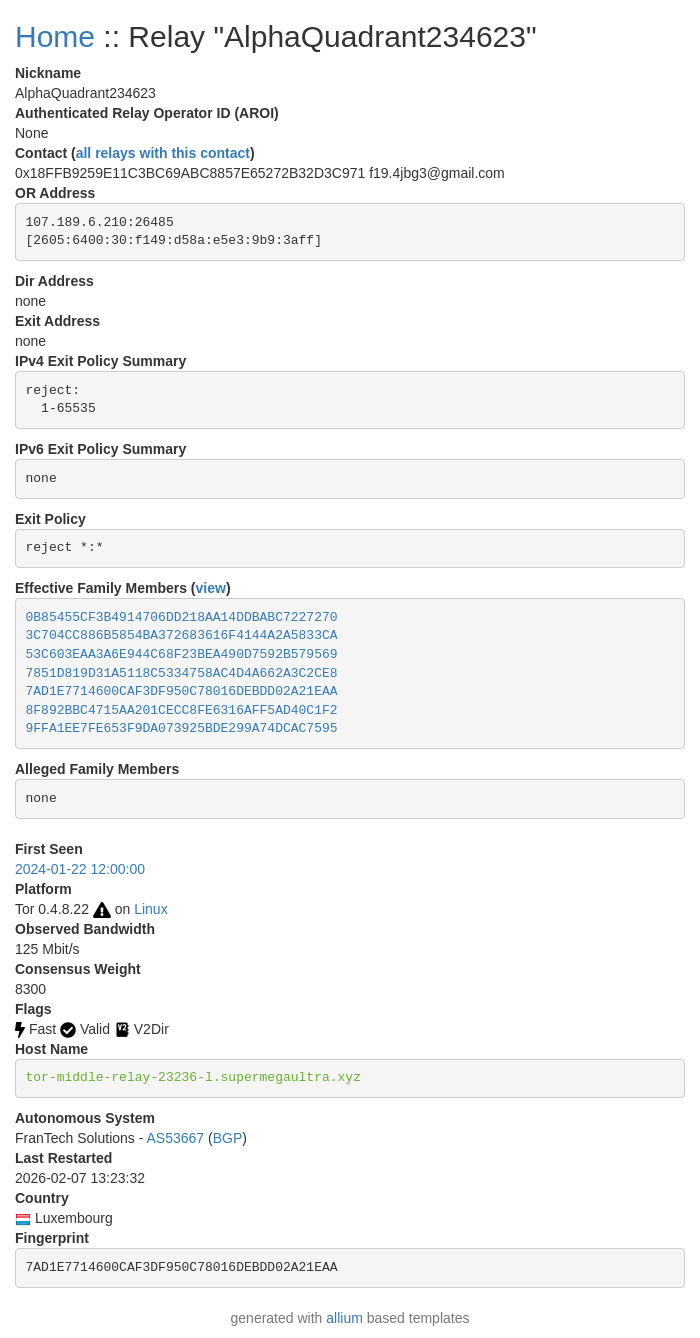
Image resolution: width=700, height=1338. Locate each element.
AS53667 (176, 1138)
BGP (228, 1138)
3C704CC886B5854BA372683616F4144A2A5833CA (182, 635)
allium (344, 1318)
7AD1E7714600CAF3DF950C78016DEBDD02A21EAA (182, 691)
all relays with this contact (163, 153)
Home (55, 36)
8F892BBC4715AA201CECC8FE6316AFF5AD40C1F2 (182, 710)
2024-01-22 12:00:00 (80, 869)
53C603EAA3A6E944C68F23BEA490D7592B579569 (182, 654)
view (211, 588)
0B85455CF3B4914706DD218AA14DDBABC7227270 (182, 617)
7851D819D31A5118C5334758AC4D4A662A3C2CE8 (182, 673)
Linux (150, 909)
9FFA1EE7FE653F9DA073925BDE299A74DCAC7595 (182, 728)
